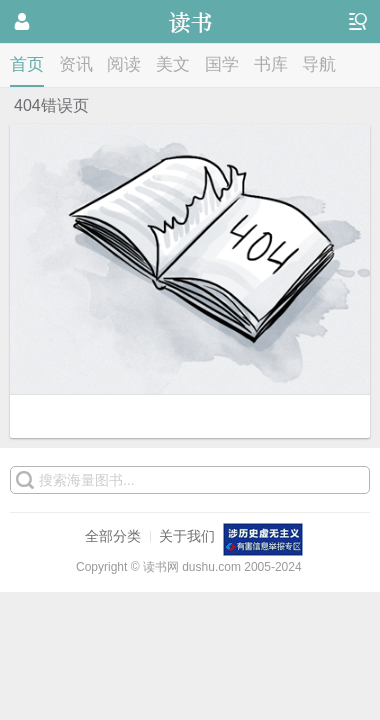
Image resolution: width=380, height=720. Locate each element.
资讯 (76, 64)
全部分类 (113, 536)
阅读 (124, 64)
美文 (173, 64)
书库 (271, 64)
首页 (27, 64)
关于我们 (187, 536)
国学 (222, 64)
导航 (319, 64)
